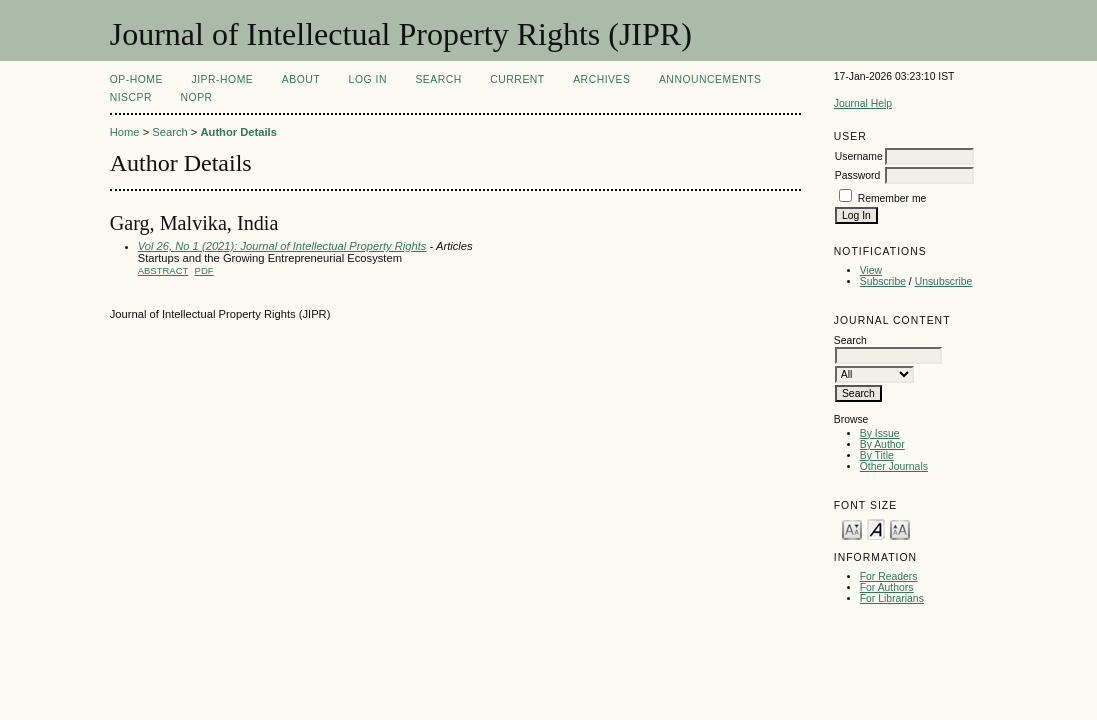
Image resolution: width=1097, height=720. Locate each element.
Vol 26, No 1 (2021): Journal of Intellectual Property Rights (282, 246)
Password (858, 175)
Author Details (238, 132)
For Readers (889, 576)
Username (859, 156)
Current (517, 79)
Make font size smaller (852, 528)
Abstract (163, 270)
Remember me (892, 198)
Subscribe (883, 281)
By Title (877, 455)
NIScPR (131, 97)
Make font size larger (900, 528)
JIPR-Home (222, 79)
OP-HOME (136, 79)
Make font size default (876, 528)
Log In (368, 79)
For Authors (887, 587)
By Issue (880, 433)
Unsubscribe (944, 281)
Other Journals (894, 466)
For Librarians (892, 598)
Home (125, 132)
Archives (601, 79)
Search (438, 79)
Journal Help (863, 103)
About (301, 79)
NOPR (197, 97)
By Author (882, 444)
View (871, 270)
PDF (204, 270)
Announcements (710, 79)
